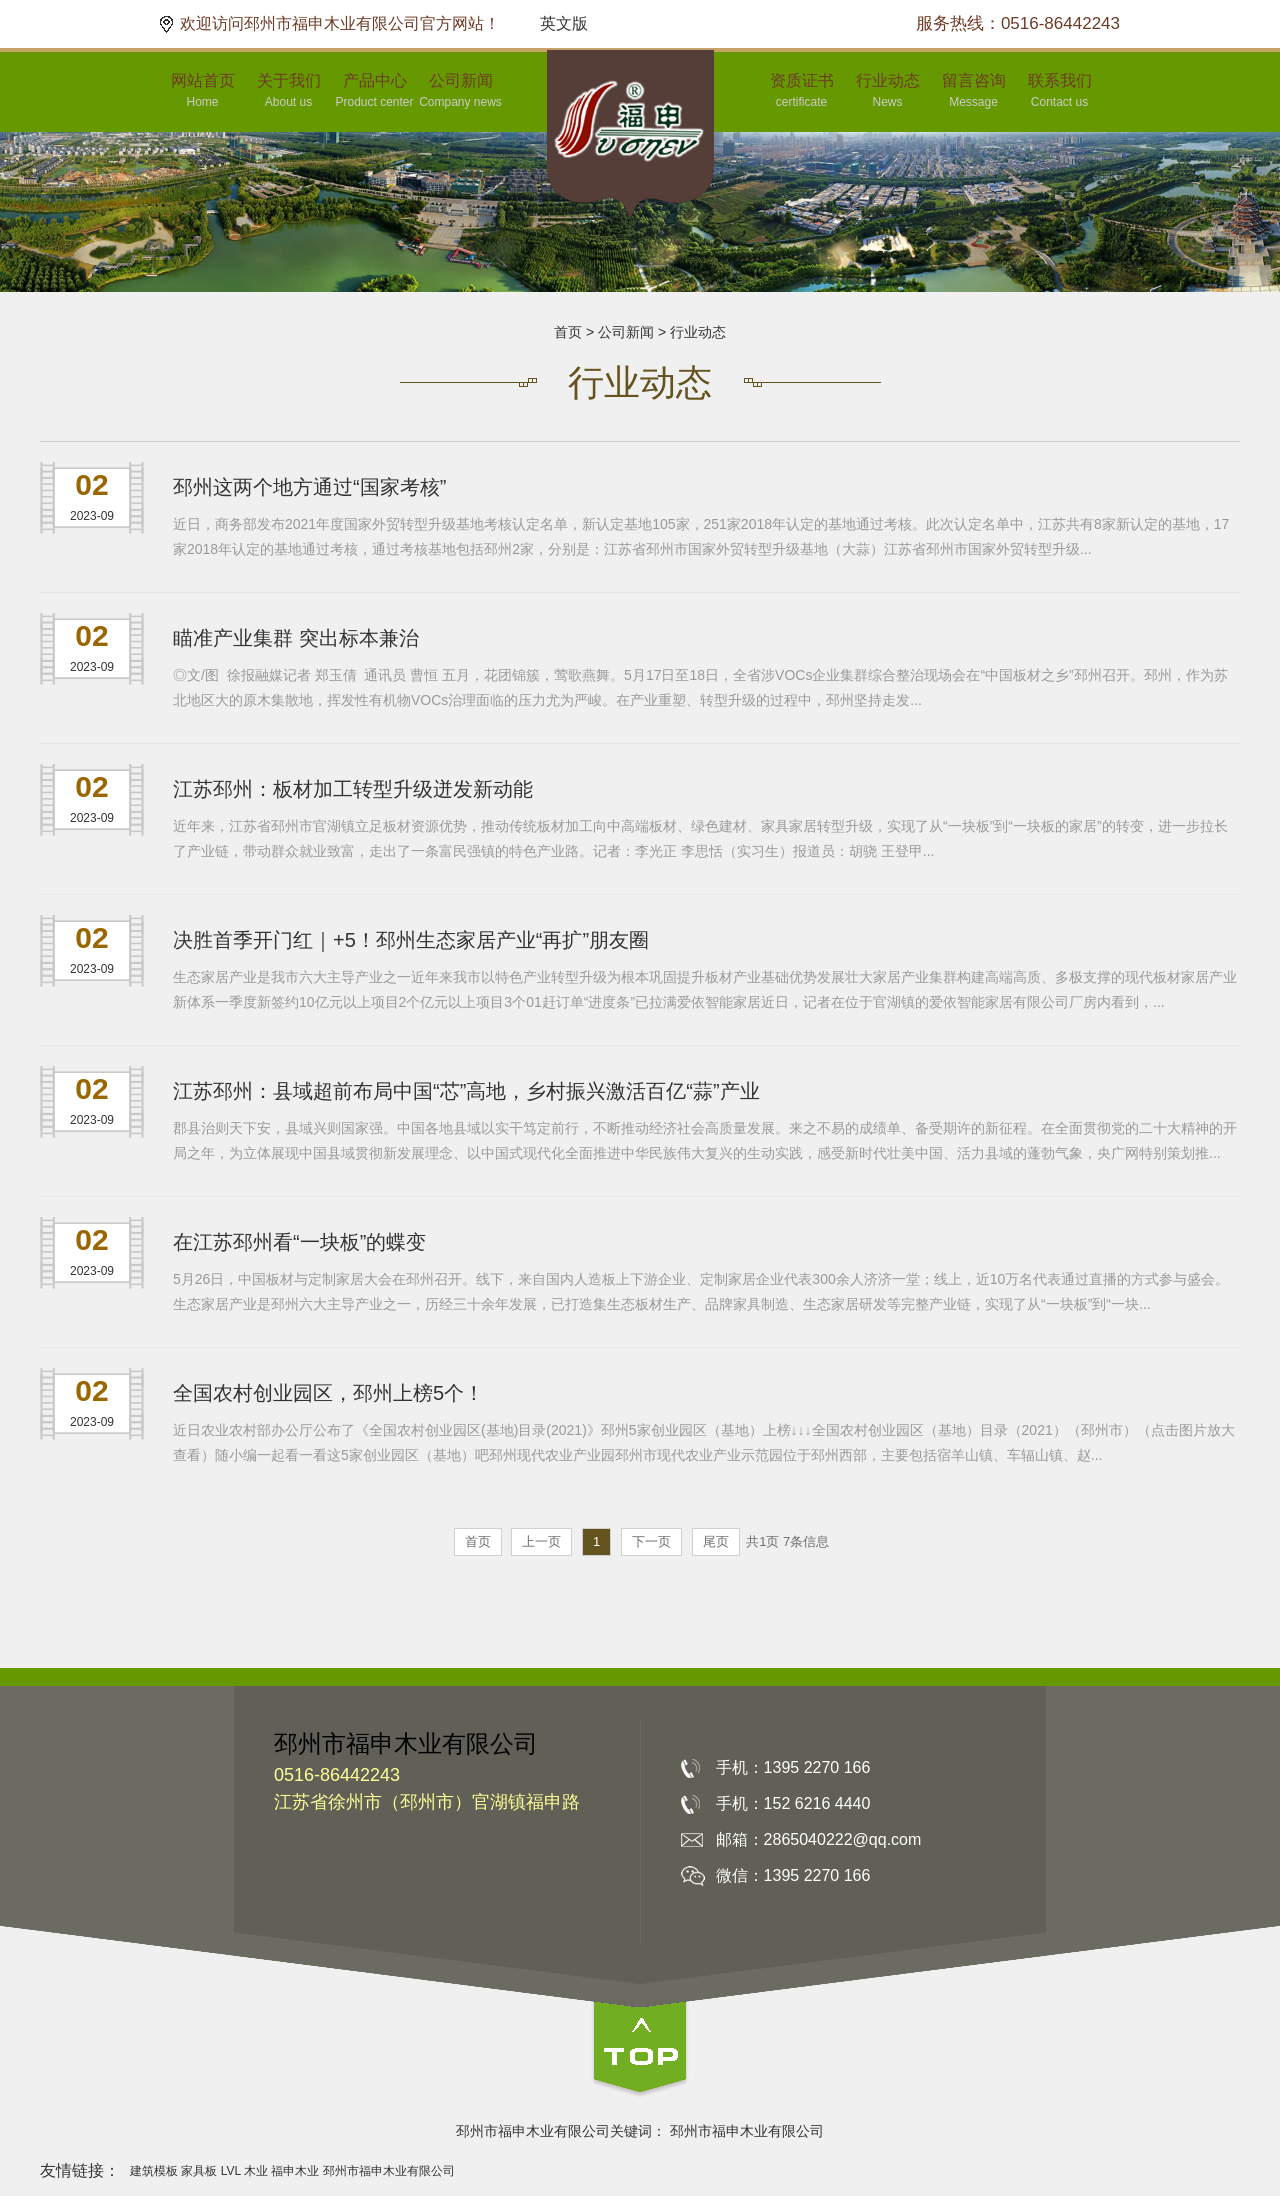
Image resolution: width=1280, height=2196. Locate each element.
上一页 (541, 1541)
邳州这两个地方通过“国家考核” (309, 487)
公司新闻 (626, 332)
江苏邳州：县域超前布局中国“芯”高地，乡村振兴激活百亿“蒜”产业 (466, 1091)
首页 (568, 332)
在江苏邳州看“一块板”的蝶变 (299, 1242)
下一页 (651, 1541)
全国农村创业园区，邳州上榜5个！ (328, 1393)
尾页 (716, 1541)
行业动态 (698, 332)
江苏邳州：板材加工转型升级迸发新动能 (353, 789)
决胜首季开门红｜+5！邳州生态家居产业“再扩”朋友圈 (411, 940)
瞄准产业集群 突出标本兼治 (296, 638)
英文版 (564, 23)
